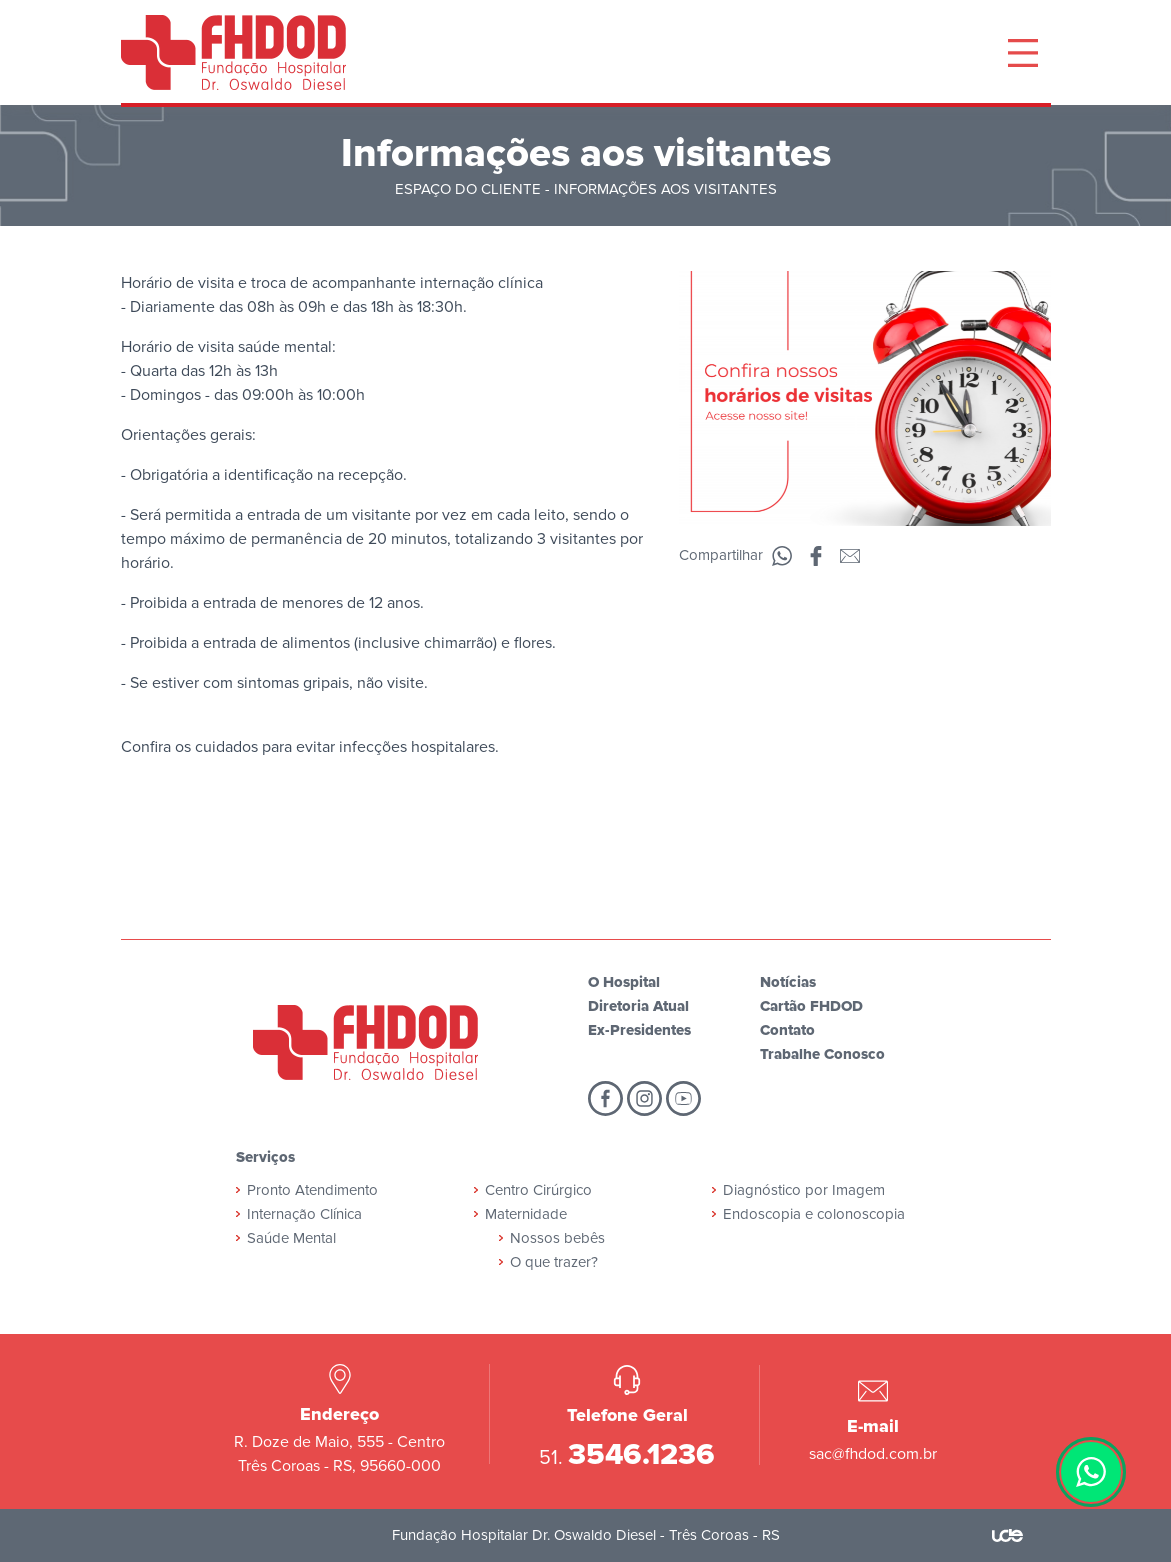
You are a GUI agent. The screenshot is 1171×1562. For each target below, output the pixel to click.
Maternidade (526, 1214)
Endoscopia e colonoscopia (814, 1214)
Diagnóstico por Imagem (804, 1190)
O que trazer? (554, 1262)
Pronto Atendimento (312, 1190)
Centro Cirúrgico (538, 1190)
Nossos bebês (557, 1238)
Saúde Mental (291, 1238)
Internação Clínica (304, 1214)
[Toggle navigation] (1023, 53)
